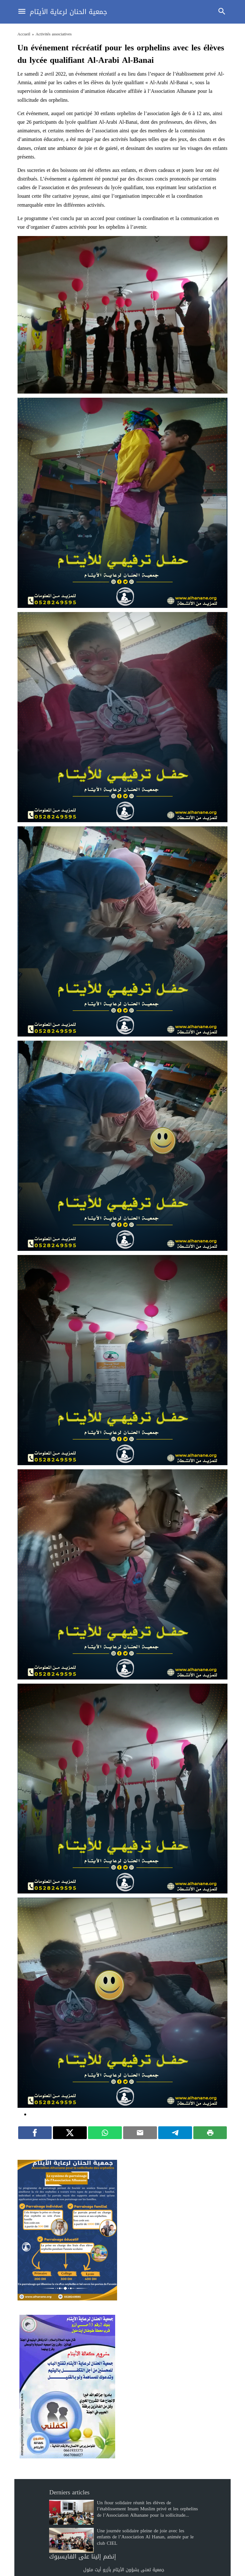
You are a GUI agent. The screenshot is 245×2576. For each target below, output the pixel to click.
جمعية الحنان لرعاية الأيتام (68, 11)
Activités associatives (53, 34)
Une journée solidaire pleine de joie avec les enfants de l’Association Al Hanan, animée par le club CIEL (145, 2537)
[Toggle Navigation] (20, 11)
